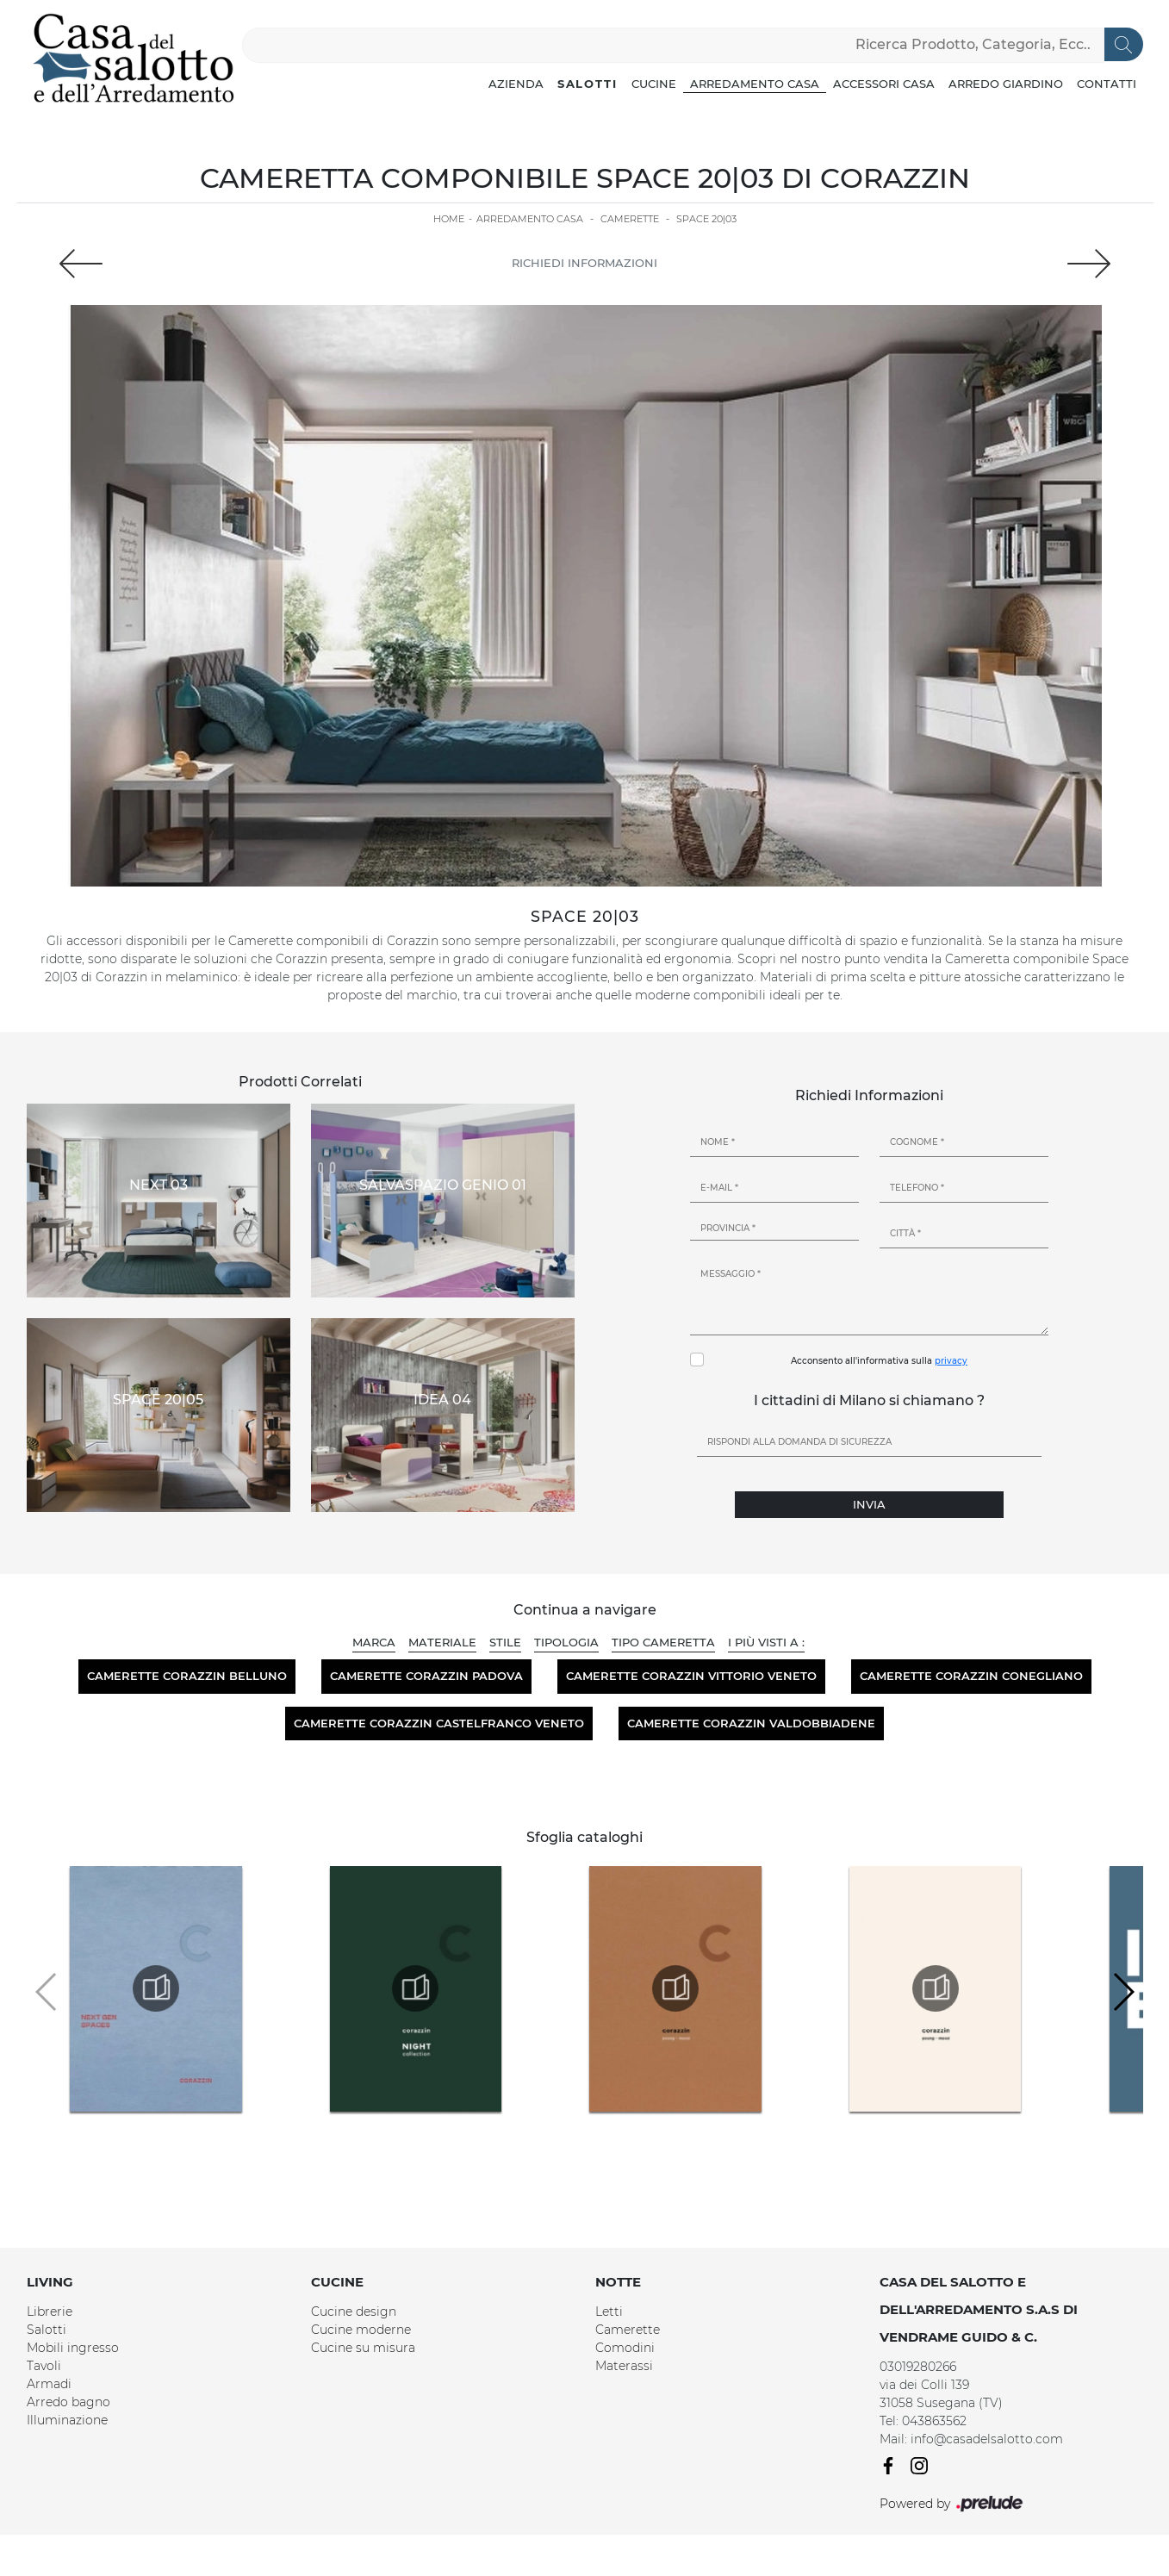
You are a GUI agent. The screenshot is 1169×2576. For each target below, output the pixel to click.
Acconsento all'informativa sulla (879, 1360)
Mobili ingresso (73, 2347)
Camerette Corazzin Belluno (187, 1676)
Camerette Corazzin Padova (426, 1676)
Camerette (629, 219)
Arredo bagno (68, 2402)
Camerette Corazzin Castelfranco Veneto (439, 1723)
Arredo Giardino (1005, 83)
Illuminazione (67, 2420)
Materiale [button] (442, 1642)
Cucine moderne (361, 2329)
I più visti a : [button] (766, 1642)
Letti (609, 2311)
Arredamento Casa (754, 83)
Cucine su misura (363, 2347)
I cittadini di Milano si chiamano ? (869, 1400)
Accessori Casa (884, 83)
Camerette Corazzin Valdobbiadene (751, 1723)
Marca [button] (373, 1642)
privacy (951, 1360)
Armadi (49, 2384)
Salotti (587, 83)
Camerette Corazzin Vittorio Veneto (691, 1676)
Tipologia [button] (566, 1642)
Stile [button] (505, 1642)
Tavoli (44, 2366)
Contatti (1106, 83)
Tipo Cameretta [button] (663, 1642)
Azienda (516, 83)
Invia (869, 1504)
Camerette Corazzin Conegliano (971, 1676)
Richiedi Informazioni (584, 263)
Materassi (624, 2366)
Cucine (653, 83)
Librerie (49, 2311)
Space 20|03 (706, 219)
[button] (1123, 1992)
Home (448, 219)
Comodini (625, 2347)
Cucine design (353, 2311)
